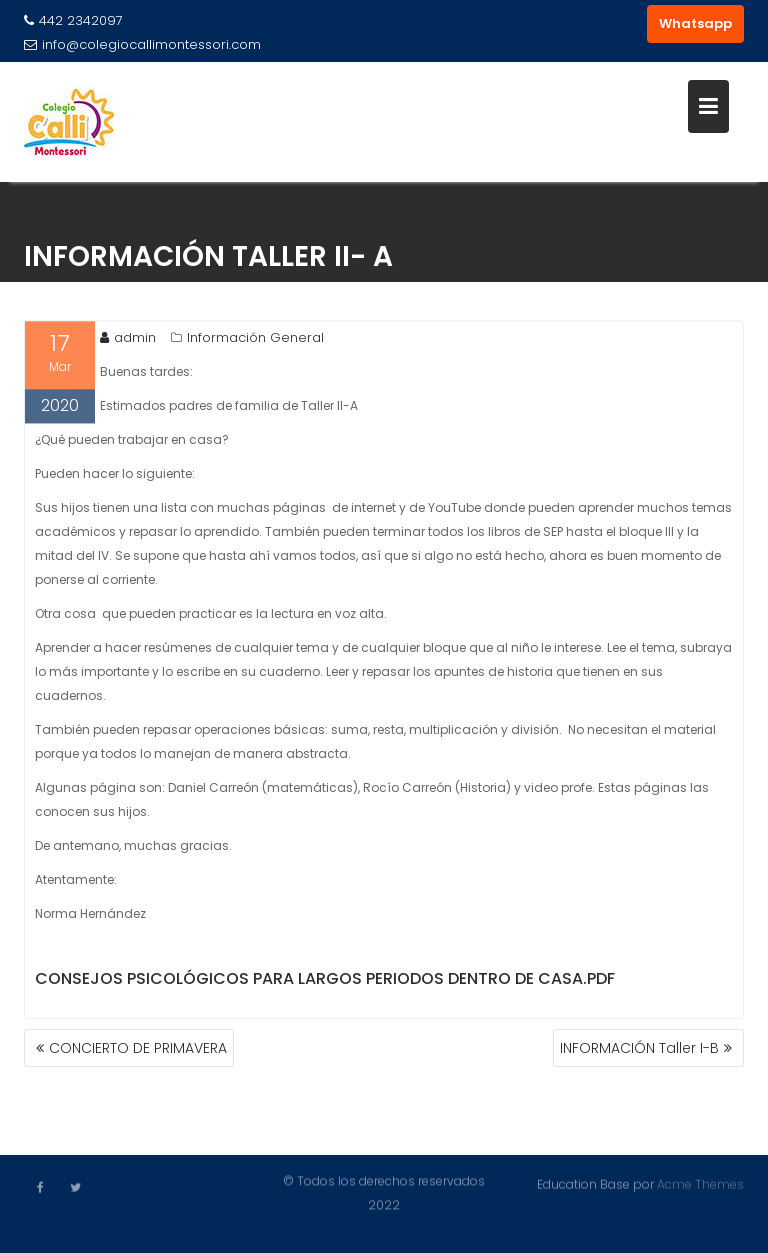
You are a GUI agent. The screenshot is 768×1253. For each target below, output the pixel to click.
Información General (255, 339)
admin (128, 339)
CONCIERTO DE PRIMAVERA (138, 1048)
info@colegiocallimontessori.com (142, 44)
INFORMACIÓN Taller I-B (639, 1048)
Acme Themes (700, 1183)
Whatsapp (695, 23)
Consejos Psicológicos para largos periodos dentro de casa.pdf (325, 980)
